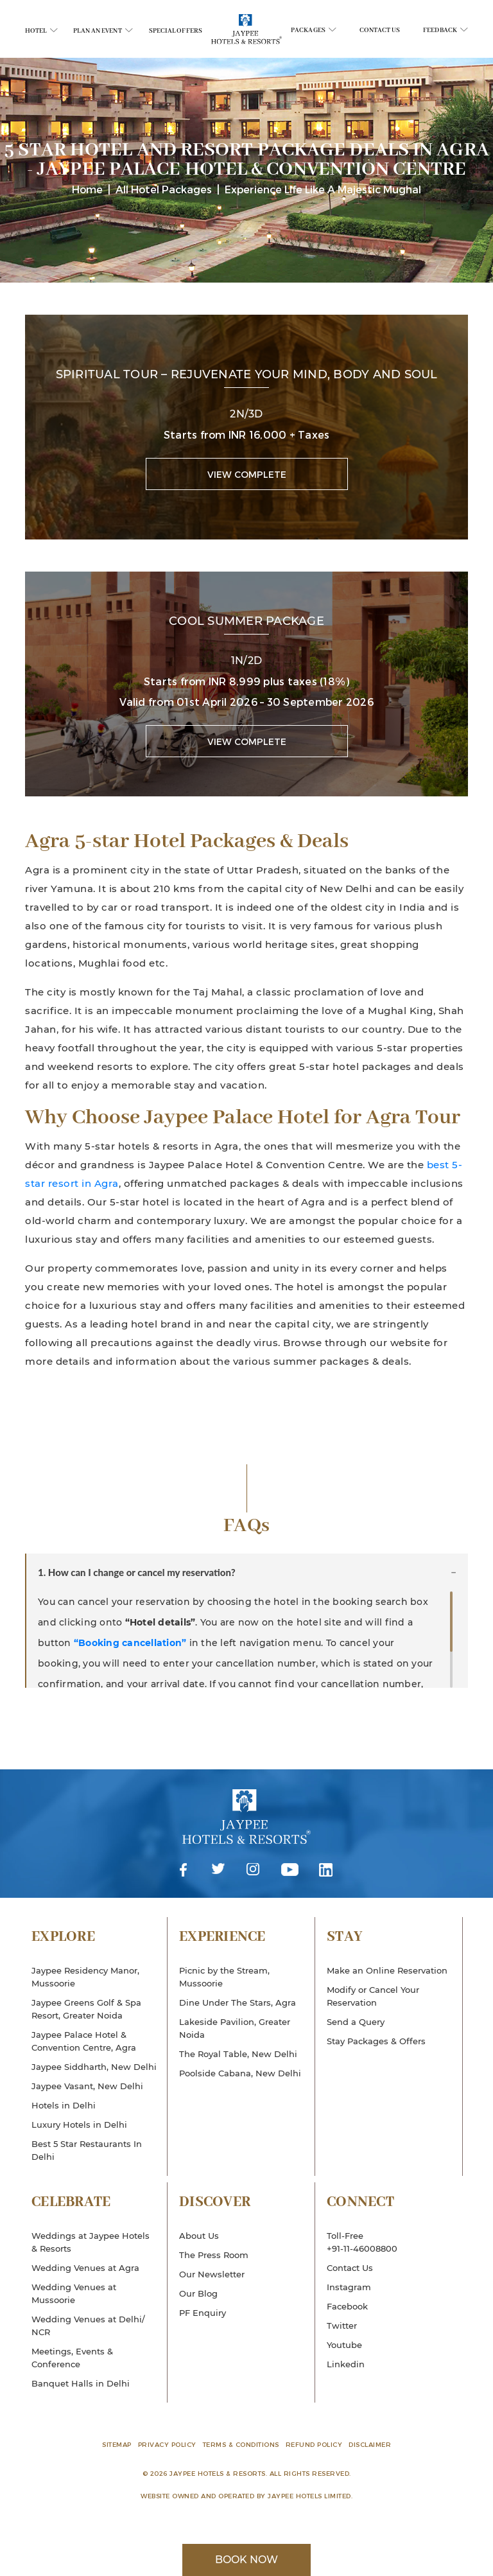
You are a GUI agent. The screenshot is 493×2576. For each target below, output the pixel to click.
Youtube (289, 1871)
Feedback (445, 30)
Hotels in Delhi (63, 2105)
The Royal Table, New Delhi (238, 2054)
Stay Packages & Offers (376, 2041)
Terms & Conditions (241, 2444)
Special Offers (175, 31)
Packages (313, 30)
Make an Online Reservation (387, 1970)
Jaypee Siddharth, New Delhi (94, 2067)
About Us (199, 2235)
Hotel (41, 31)
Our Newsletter (212, 2274)
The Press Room (213, 2255)
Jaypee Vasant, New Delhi (87, 2086)
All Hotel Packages (164, 189)
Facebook (183, 1871)
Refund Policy (314, 2444)
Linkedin (326, 1871)
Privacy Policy (167, 2444)
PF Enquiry (202, 2313)
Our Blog (198, 2293)
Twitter (218, 1871)
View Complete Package (246, 479)
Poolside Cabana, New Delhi (240, 2073)
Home (87, 189)
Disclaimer (370, 2444)
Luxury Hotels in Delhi (79, 2124)
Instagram (253, 1871)
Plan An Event (102, 31)
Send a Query (356, 2022)
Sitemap (117, 2444)
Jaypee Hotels (246, 1826)
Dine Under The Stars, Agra (237, 2002)
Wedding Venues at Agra (85, 2268)
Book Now (246, 2560)
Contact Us (380, 30)
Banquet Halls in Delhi (80, 2383)
